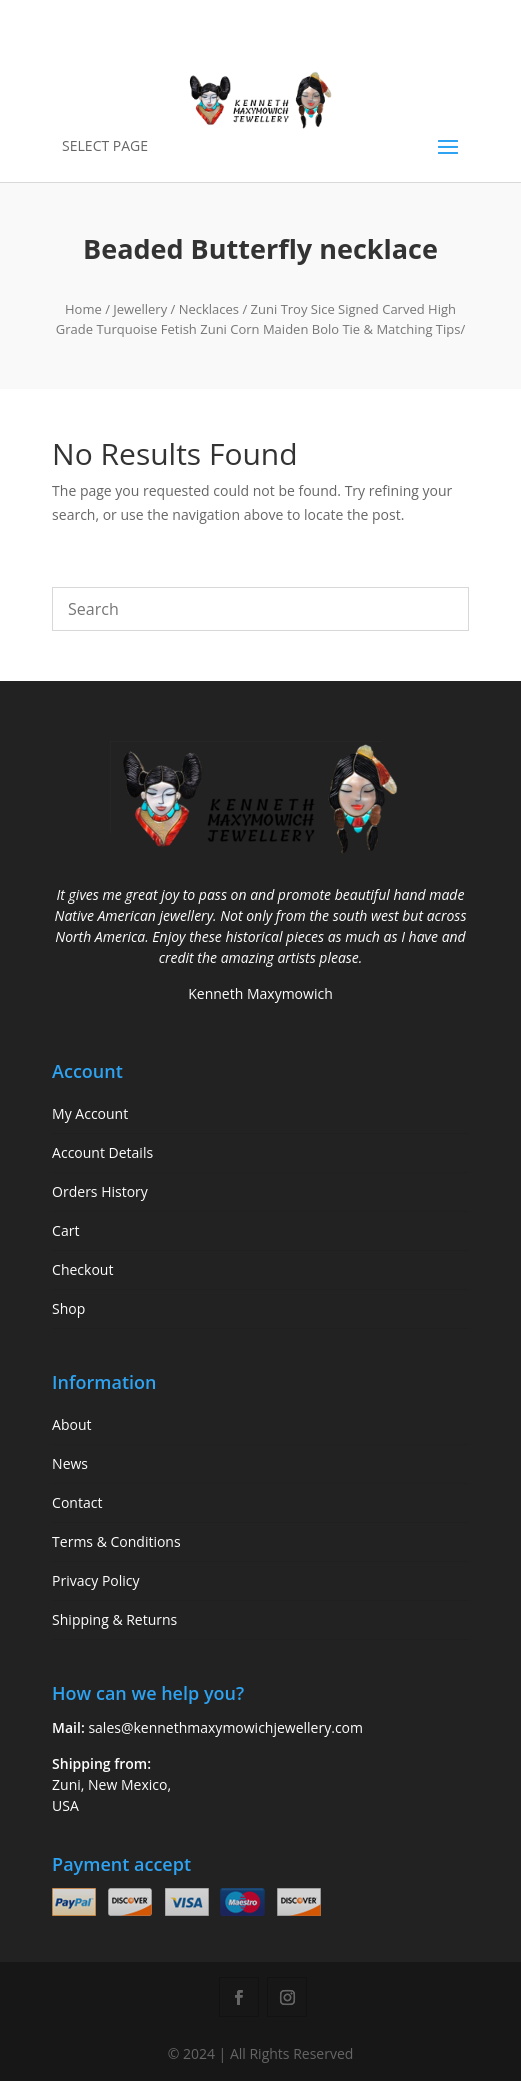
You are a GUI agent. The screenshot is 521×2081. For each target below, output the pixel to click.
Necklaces (209, 309)
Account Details (102, 1152)
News (70, 1463)
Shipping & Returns (114, 1619)
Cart (65, 1230)
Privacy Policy (95, 1580)
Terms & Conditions (116, 1541)
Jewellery (140, 309)
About (71, 1424)
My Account (90, 1113)
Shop (68, 1308)
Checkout (82, 1269)
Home (83, 309)
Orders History (100, 1191)
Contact (77, 1502)
